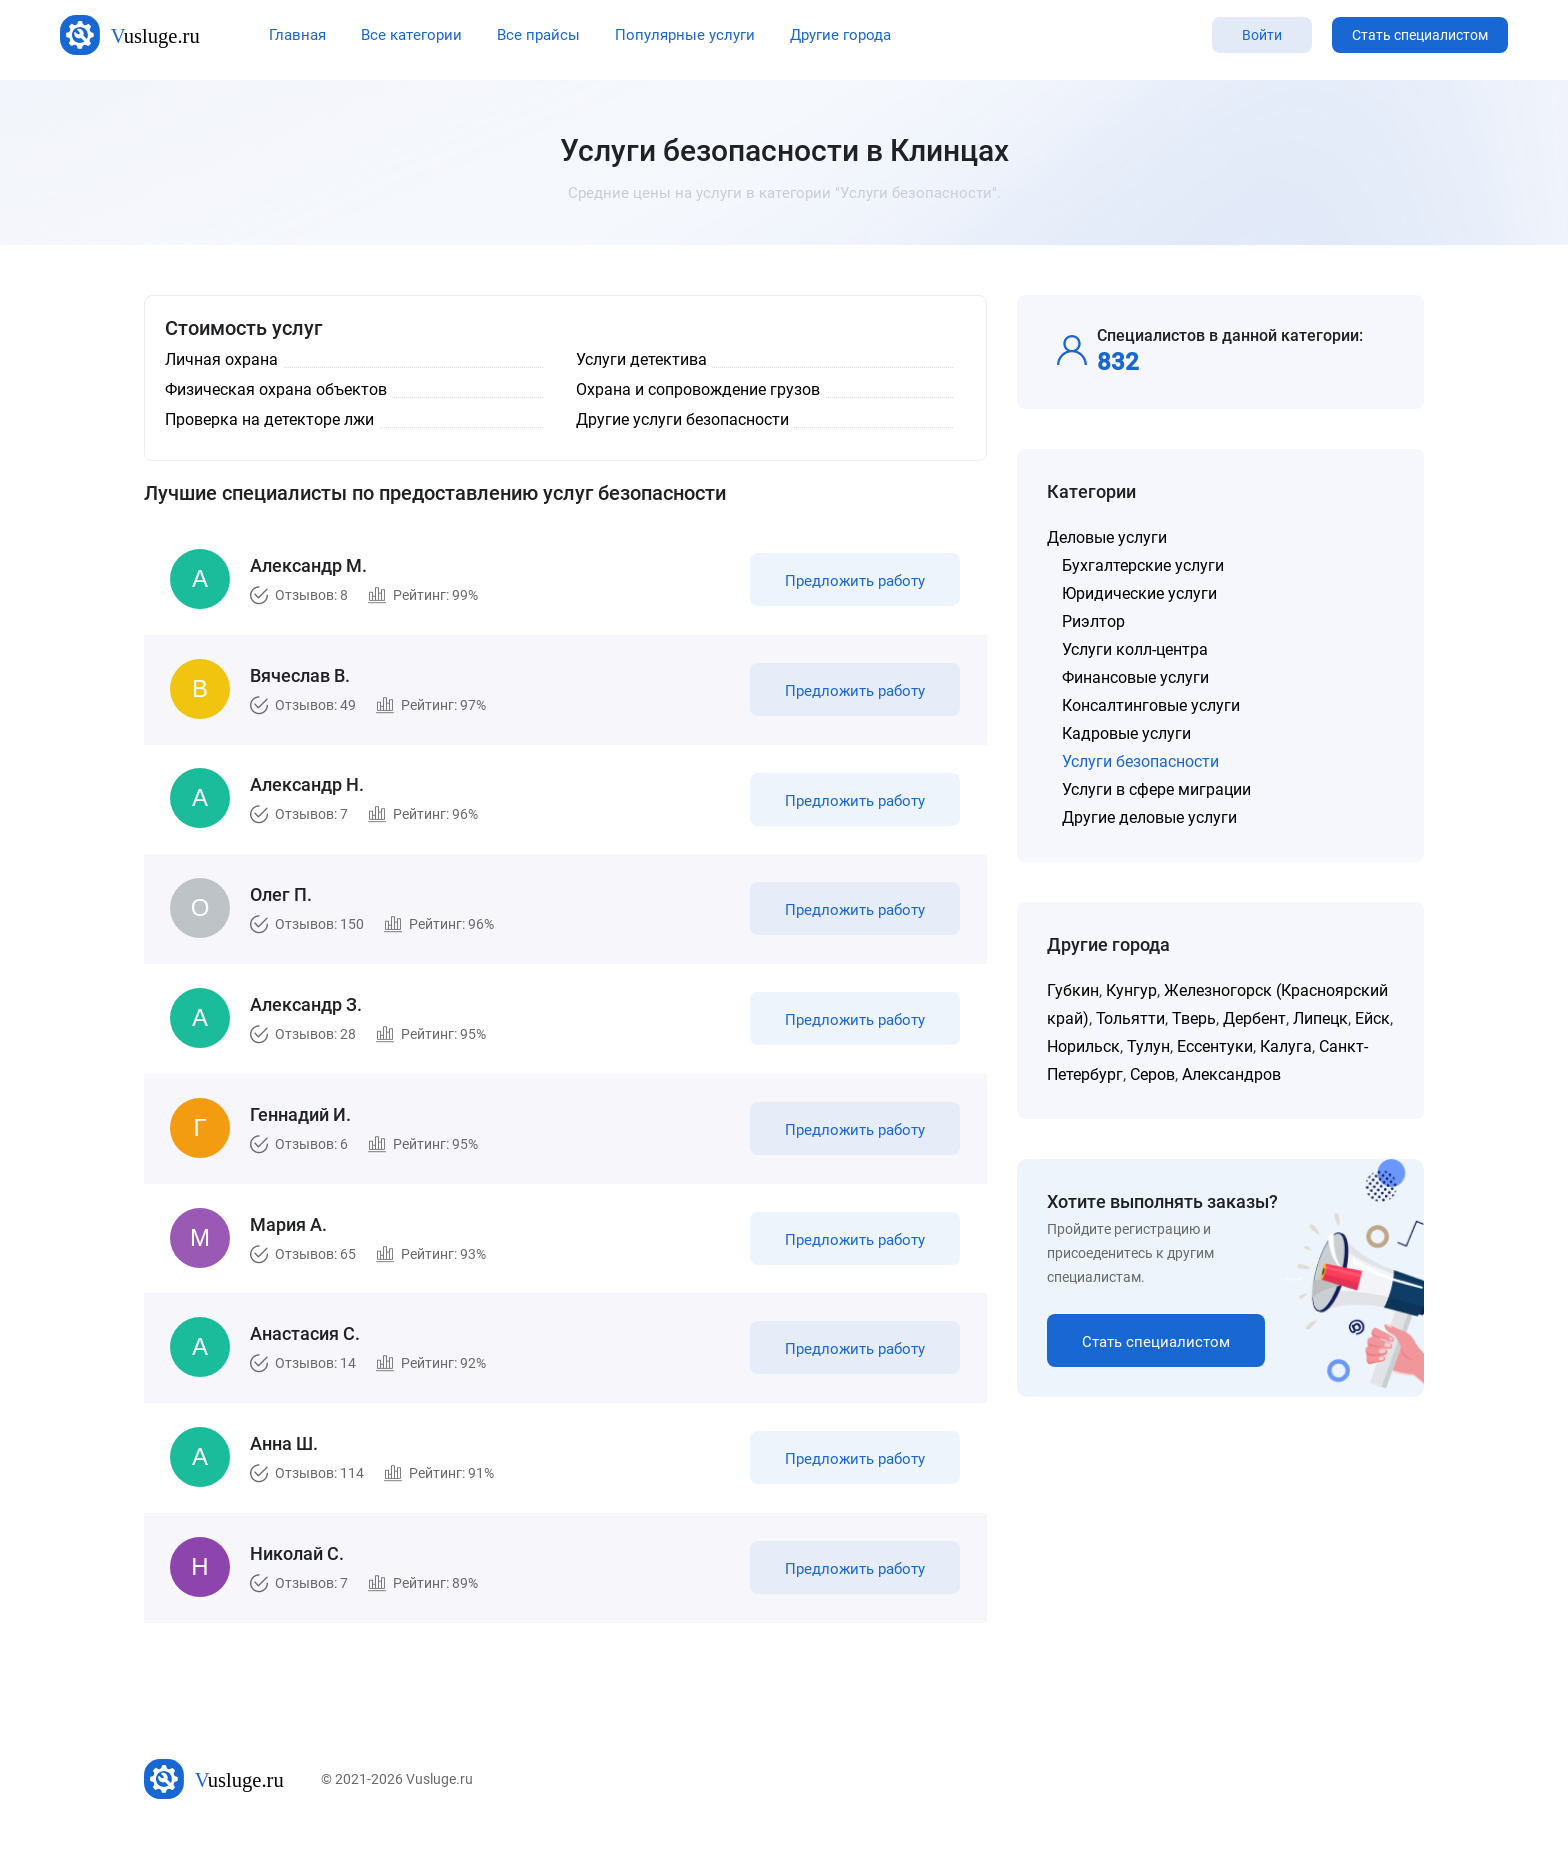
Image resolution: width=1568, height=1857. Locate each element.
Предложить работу (852, 584)
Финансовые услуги (1135, 677)
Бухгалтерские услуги (1143, 565)
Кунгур (1131, 990)
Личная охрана (221, 359)
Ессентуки (1215, 1046)
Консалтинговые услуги (1151, 705)
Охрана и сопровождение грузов (698, 389)
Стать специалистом (1420, 35)
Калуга (1286, 1046)
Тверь (1194, 1018)
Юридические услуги (1139, 593)
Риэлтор (1093, 621)
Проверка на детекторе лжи (269, 419)
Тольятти (1130, 1018)
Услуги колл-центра (1135, 649)
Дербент (1254, 1018)
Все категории (411, 35)
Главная (297, 35)
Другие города (840, 35)
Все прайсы (538, 35)
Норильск (1083, 1046)
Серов (1152, 1074)
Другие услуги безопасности (682, 419)
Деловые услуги (1107, 537)
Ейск (1372, 1018)
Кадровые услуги (1126, 733)
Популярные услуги (685, 35)
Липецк (1320, 1018)
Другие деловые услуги (1149, 817)
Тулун (1148, 1046)
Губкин (1073, 990)
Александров (1231, 1074)
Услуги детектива (641, 359)
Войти (1262, 35)
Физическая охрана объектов (276, 389)
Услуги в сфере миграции (1156, 789)
